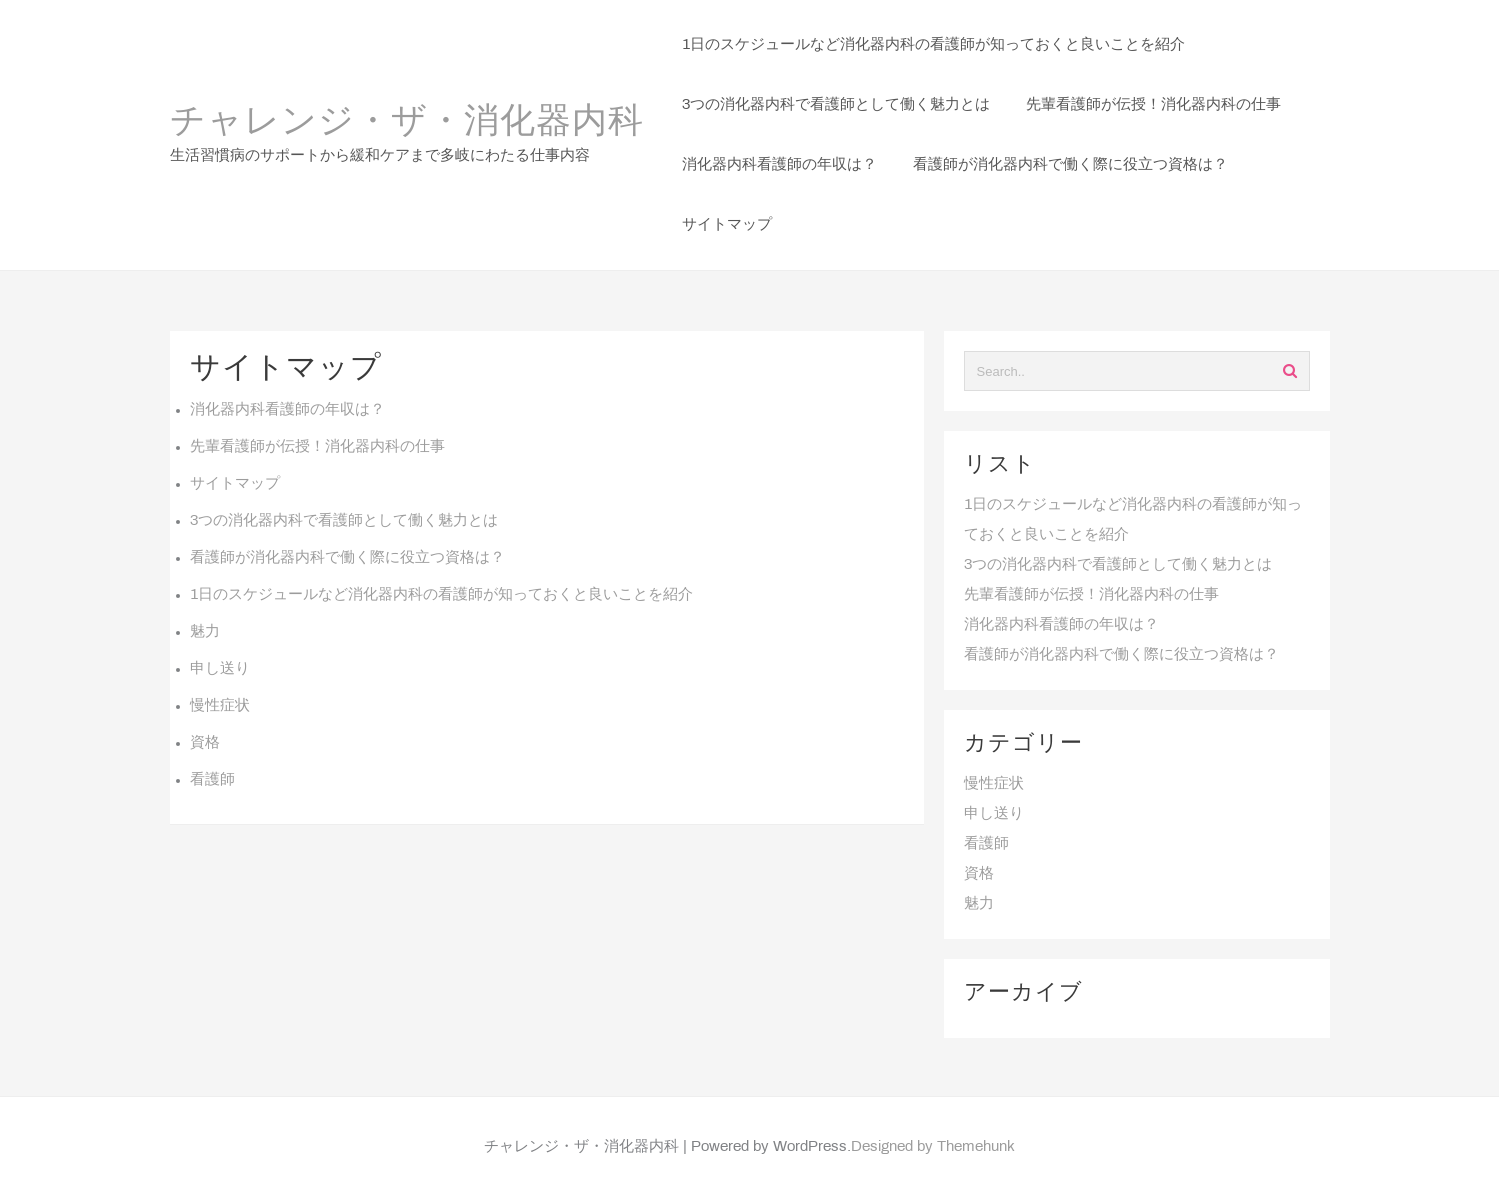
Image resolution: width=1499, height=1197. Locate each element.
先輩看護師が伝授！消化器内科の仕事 (317, 447)
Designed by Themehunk (933, 1147)
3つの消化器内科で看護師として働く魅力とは (344, 521)
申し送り (220, 669)
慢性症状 (220, 706)
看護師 (212, 780)
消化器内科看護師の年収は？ (287, 410)
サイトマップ (235, 484)
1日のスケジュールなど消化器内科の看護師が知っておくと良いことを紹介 (441, 595)
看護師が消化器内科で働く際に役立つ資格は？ (347, 558)
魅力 (205, 632)
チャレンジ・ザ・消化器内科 (407, 123)
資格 (205, 743)
